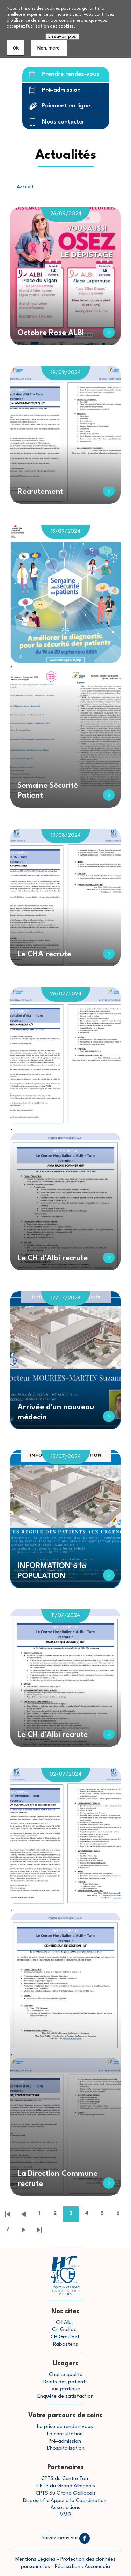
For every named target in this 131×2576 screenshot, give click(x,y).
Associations (65, 2507)
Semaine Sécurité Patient (47, 791)
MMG (66, 2515)
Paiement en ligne (66, 106)
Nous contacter (63, 122)
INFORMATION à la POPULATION (51, 1571)
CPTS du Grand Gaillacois (66, 2493)
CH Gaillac (64, 2329)
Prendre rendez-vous (70, 74)
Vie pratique (65, 2389)
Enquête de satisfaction (65, 2396)
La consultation (65, 2434)
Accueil (25, 187)
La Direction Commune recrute (57, 2179)
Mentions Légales (35, 2559)
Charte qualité (65, 2374)
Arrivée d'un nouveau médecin (55, 1412)
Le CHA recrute (44, 954)
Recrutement (40, 491)
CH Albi (64, 2322)
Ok (16, 48)
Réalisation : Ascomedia (82, 2566)
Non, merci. (49, 48)
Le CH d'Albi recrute (52, 1258)
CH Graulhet (65, 2337)
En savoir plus (62, 37)
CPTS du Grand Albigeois (65, 2486)
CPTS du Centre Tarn (65, 2478)
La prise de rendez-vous (65, 2426)
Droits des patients (65, 2382)
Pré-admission (61, 90)
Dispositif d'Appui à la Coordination (65, 2500)
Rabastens (65, 2344)
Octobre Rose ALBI (50, 333)
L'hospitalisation (66, 2448)
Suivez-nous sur (66, 2538)
